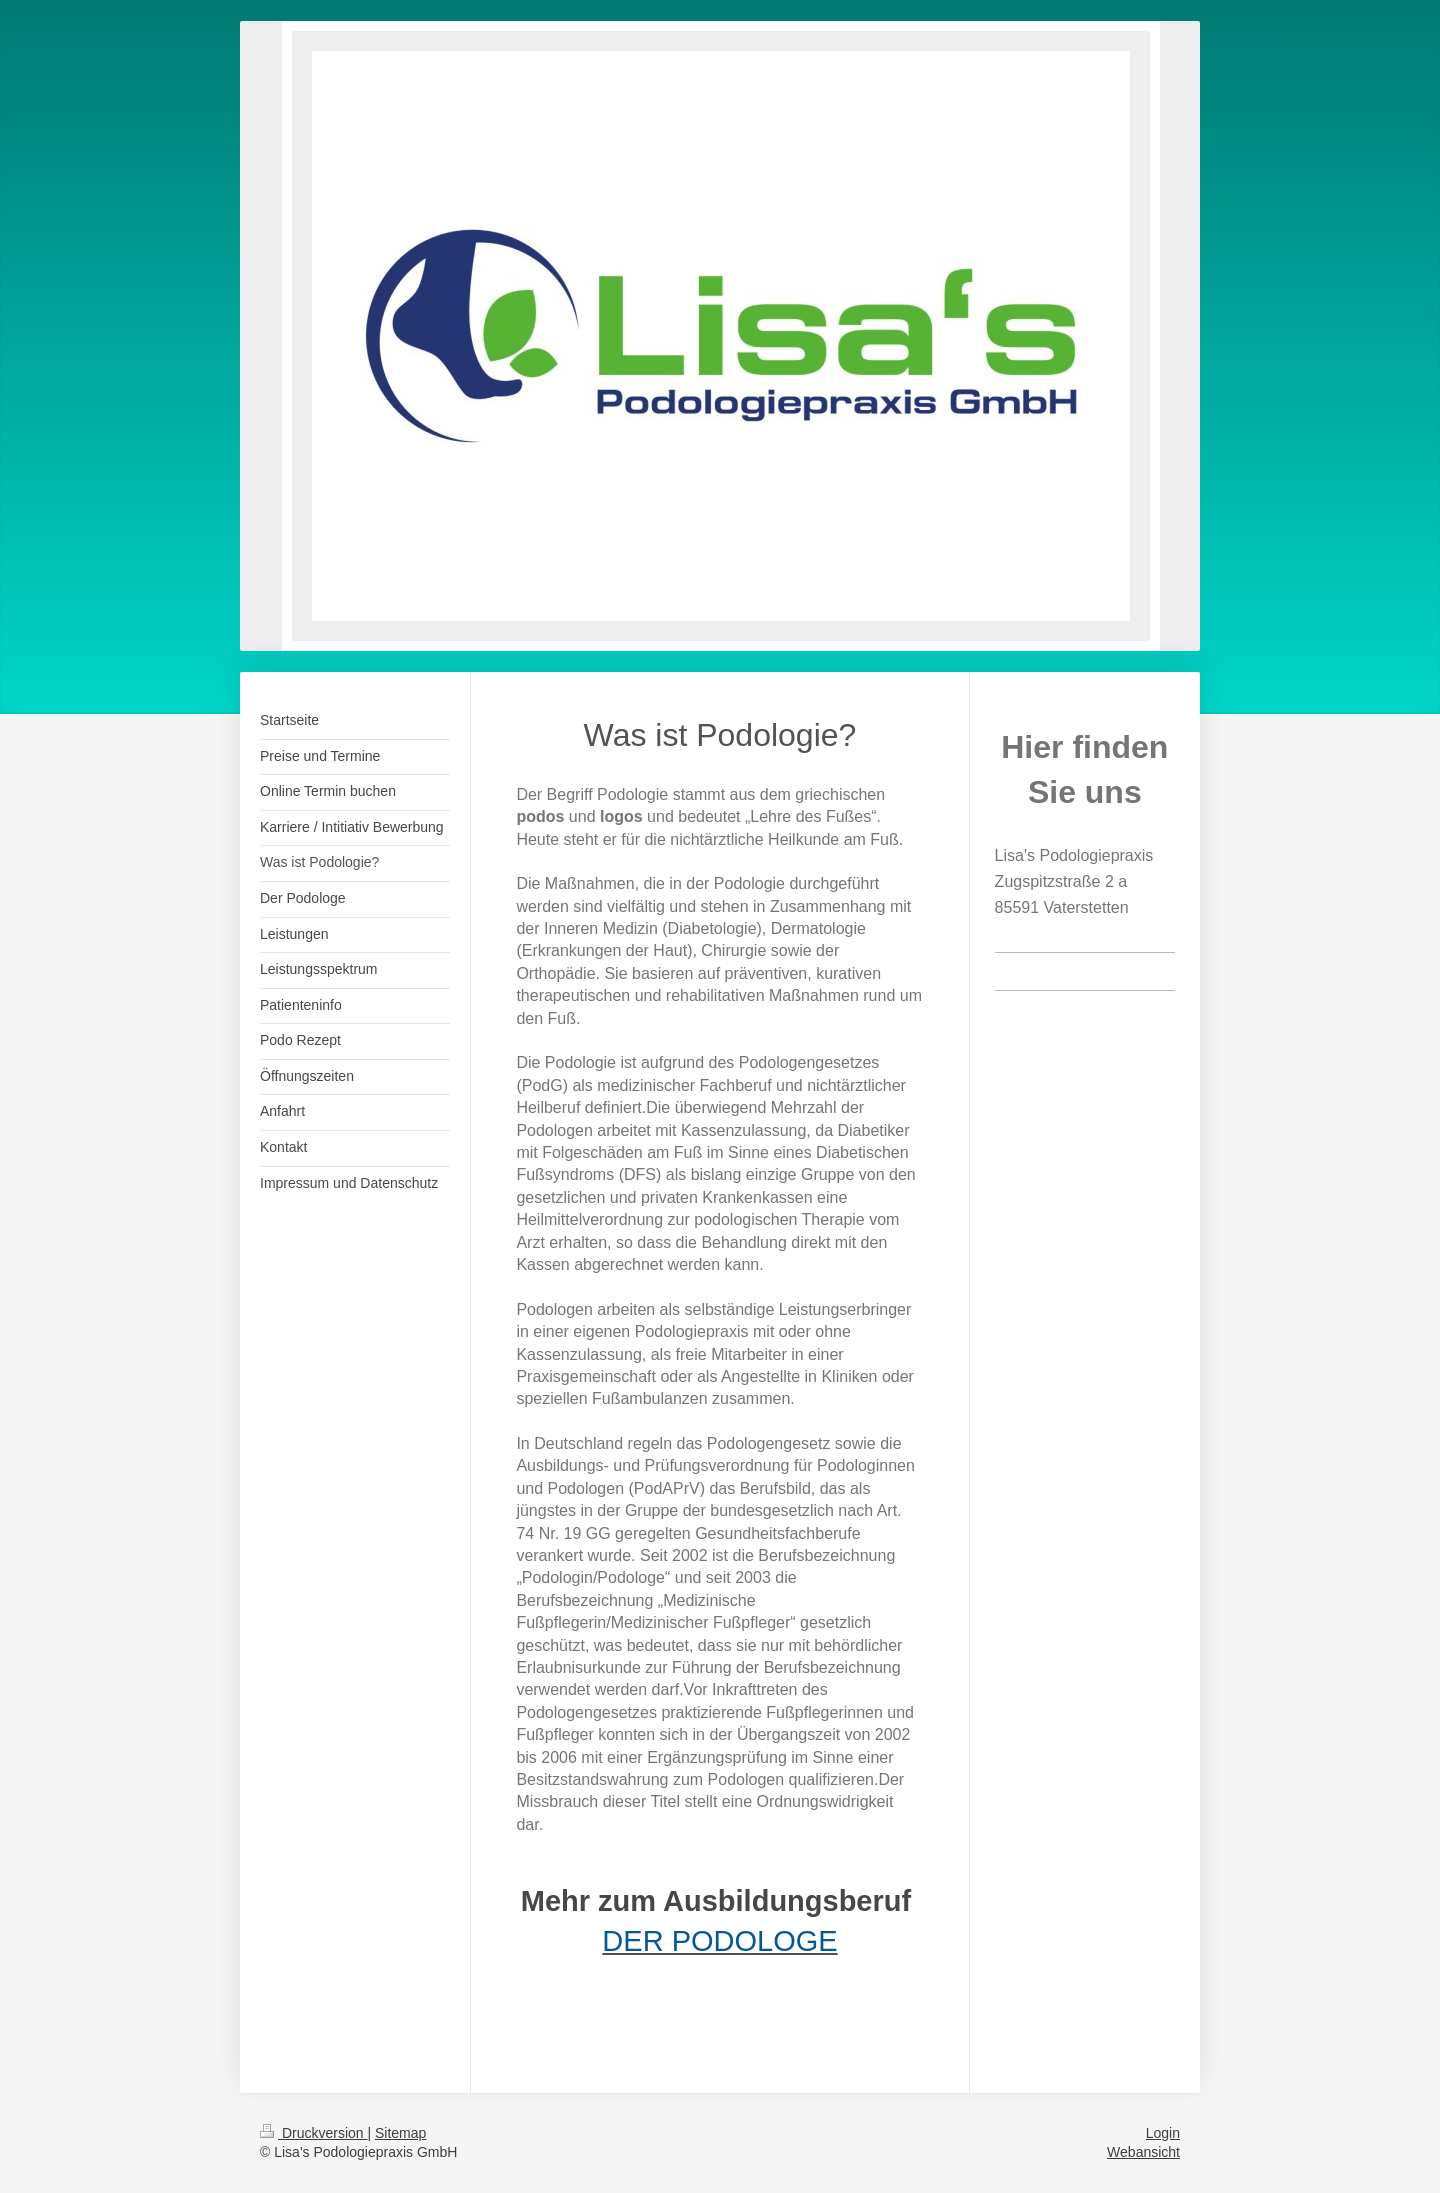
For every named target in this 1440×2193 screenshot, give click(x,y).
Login (1163, 2133)
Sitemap (400, 2133)
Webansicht (1143, 2152)
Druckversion (313, 2133)
